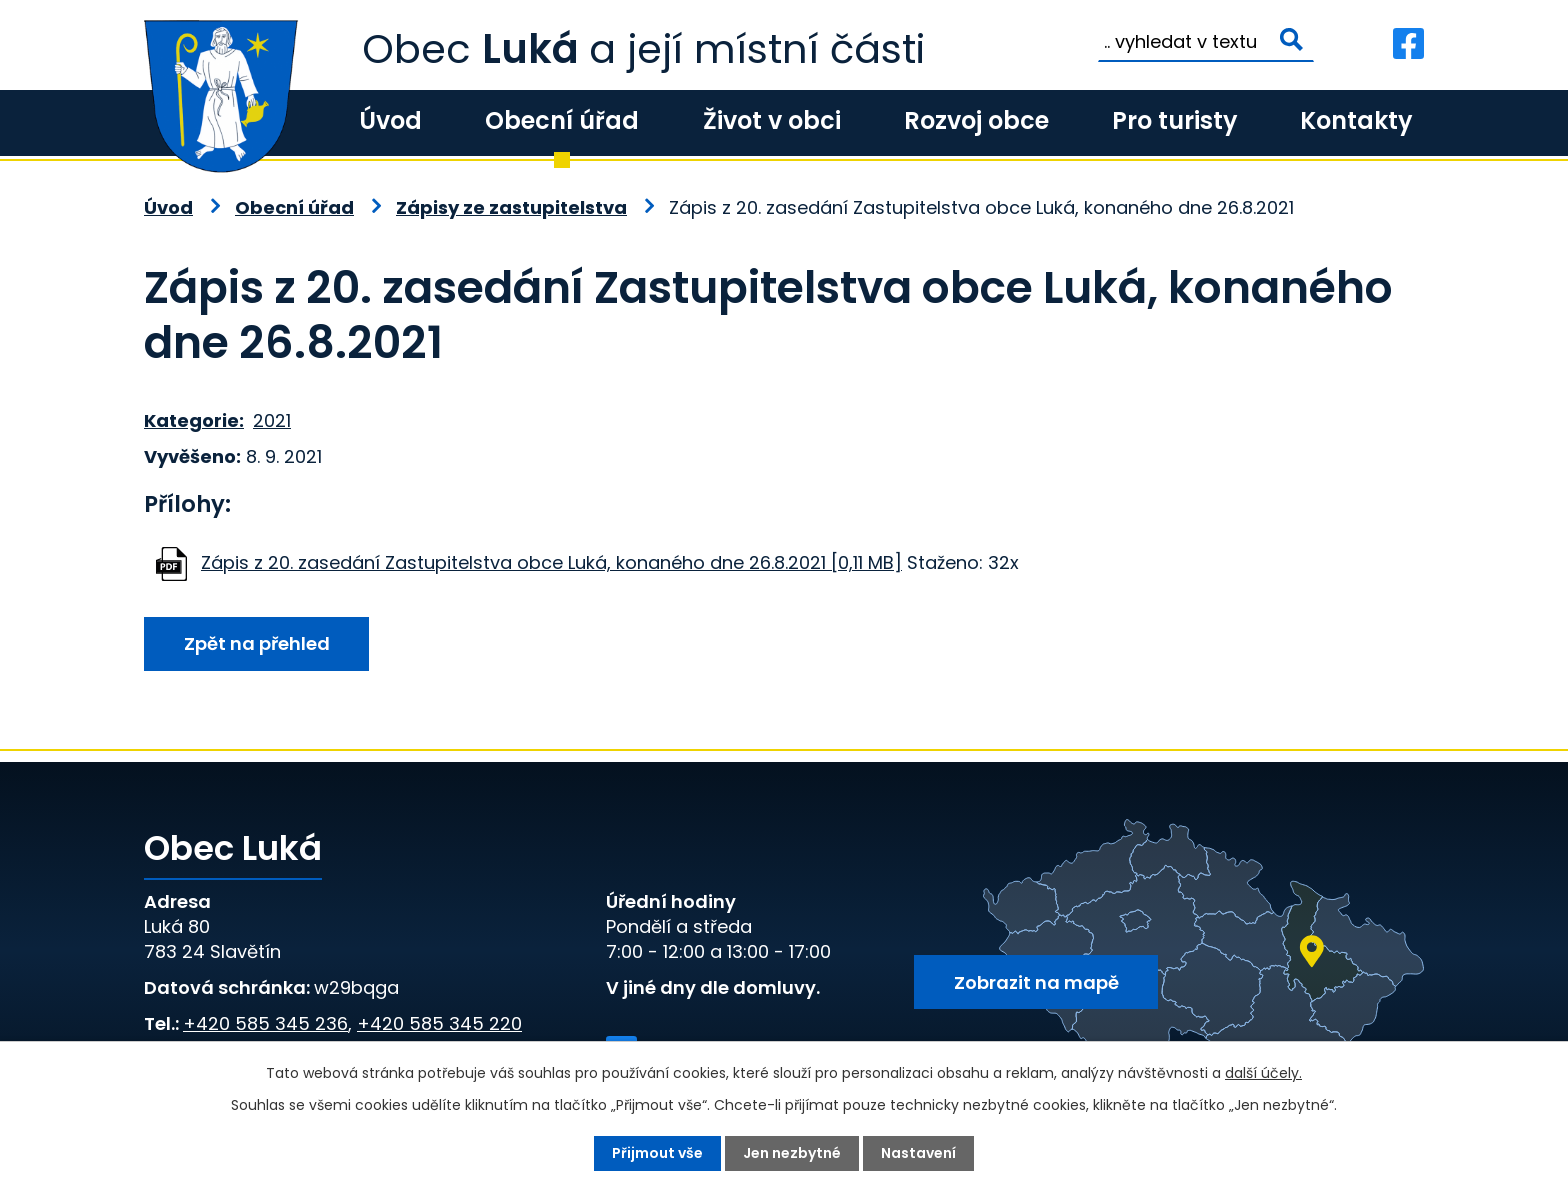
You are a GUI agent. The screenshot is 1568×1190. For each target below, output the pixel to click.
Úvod (390, 120)
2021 (272, 420)
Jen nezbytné (792, 1153)
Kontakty (1356, 120)
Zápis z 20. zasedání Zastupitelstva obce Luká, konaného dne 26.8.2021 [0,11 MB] (551, 562)
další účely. (1263, 1073)
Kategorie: (194, 420)
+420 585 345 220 (439, 1023)
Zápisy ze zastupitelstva (511, 207)
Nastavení (918, 1153)
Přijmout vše (657, 1153)
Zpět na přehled (257, 643)
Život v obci (772, 120)
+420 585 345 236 (265, 1023)
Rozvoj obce (976, 120)
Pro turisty (1174, 120)
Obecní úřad (562, 120)
